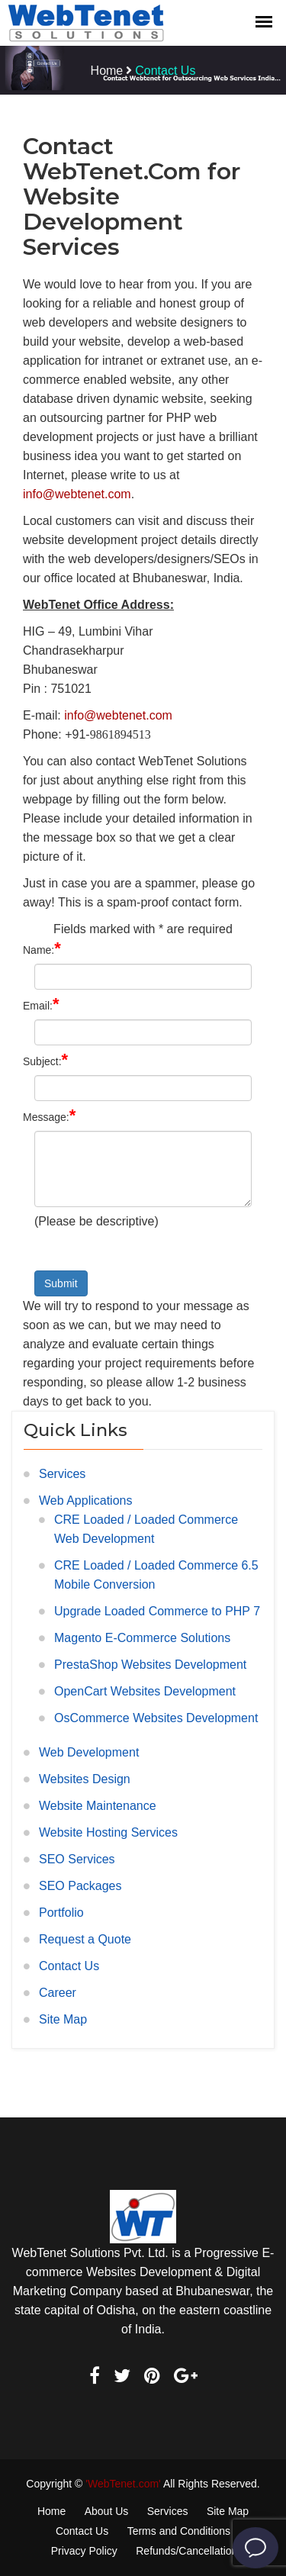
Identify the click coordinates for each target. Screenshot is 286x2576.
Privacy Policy (84, 2551)
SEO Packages (80, 1885)
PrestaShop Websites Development (150, 1664)
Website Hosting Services (108, 1832)
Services (62, 1473)
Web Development (89, 1752)
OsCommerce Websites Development (156, 1717)
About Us (107, 2511)
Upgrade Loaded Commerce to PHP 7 (157, 1611)
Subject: (45, 1059)
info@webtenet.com (77, 494)
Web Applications (85, 1500)
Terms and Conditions (178, 2531)
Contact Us (69, 1965)
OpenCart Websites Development (145, 1691)
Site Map (63, 2019)
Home (107, 70)
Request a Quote (85, 1939)
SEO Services (77, 1859)
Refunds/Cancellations (189, 2551)
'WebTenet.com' (122, 2484)
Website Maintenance (97, 1805)
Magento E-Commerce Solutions (142, 1637)
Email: (41, 1003)
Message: (49, 1115)
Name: (42, 948)
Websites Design (84, 1779)
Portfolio (61, 1912)
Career (57, 1992)
